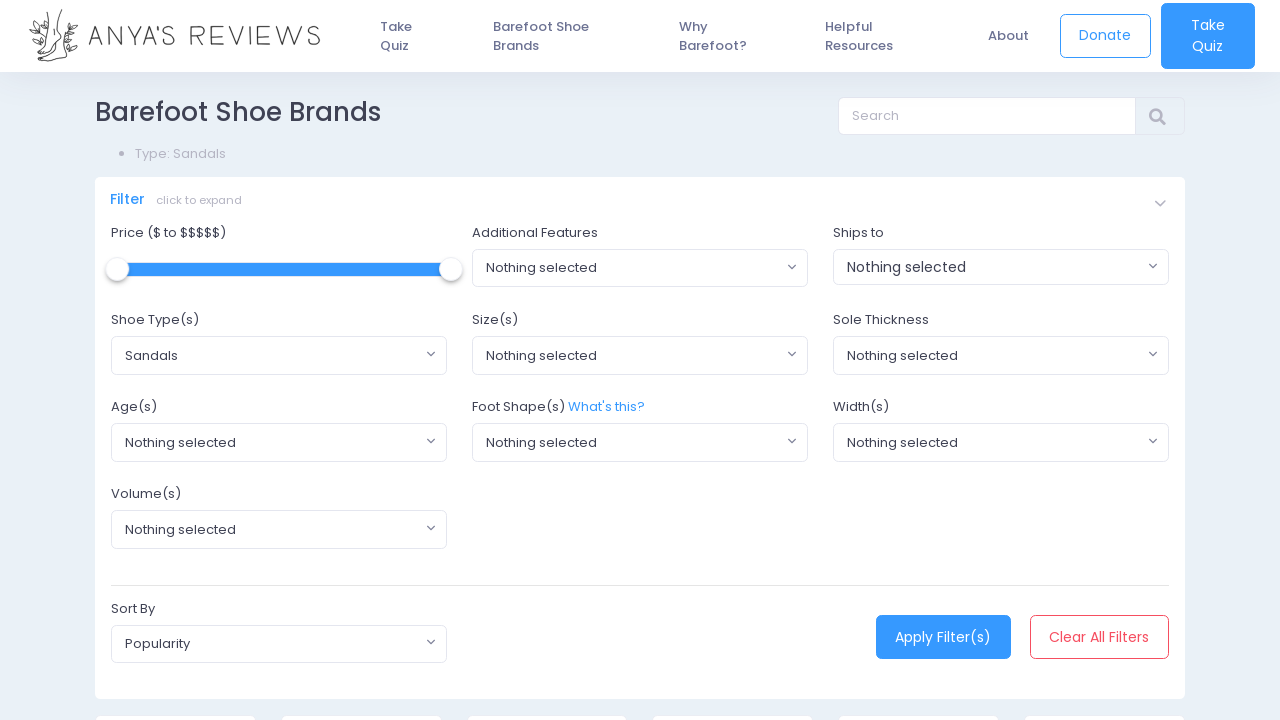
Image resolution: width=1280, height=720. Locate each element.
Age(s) (134, 409)
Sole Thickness (881, 321)
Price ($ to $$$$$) (168, 234)
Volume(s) (146, 496)
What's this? (606, 409)
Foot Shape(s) (518, 409)
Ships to (858, 234)
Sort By (133, 610)
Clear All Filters (1099, 639)
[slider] (117, 271)
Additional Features (535, 234)
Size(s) (495, 321)
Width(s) (861, 409)
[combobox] (640, 270)
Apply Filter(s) (943, 639)
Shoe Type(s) (155, 321)
